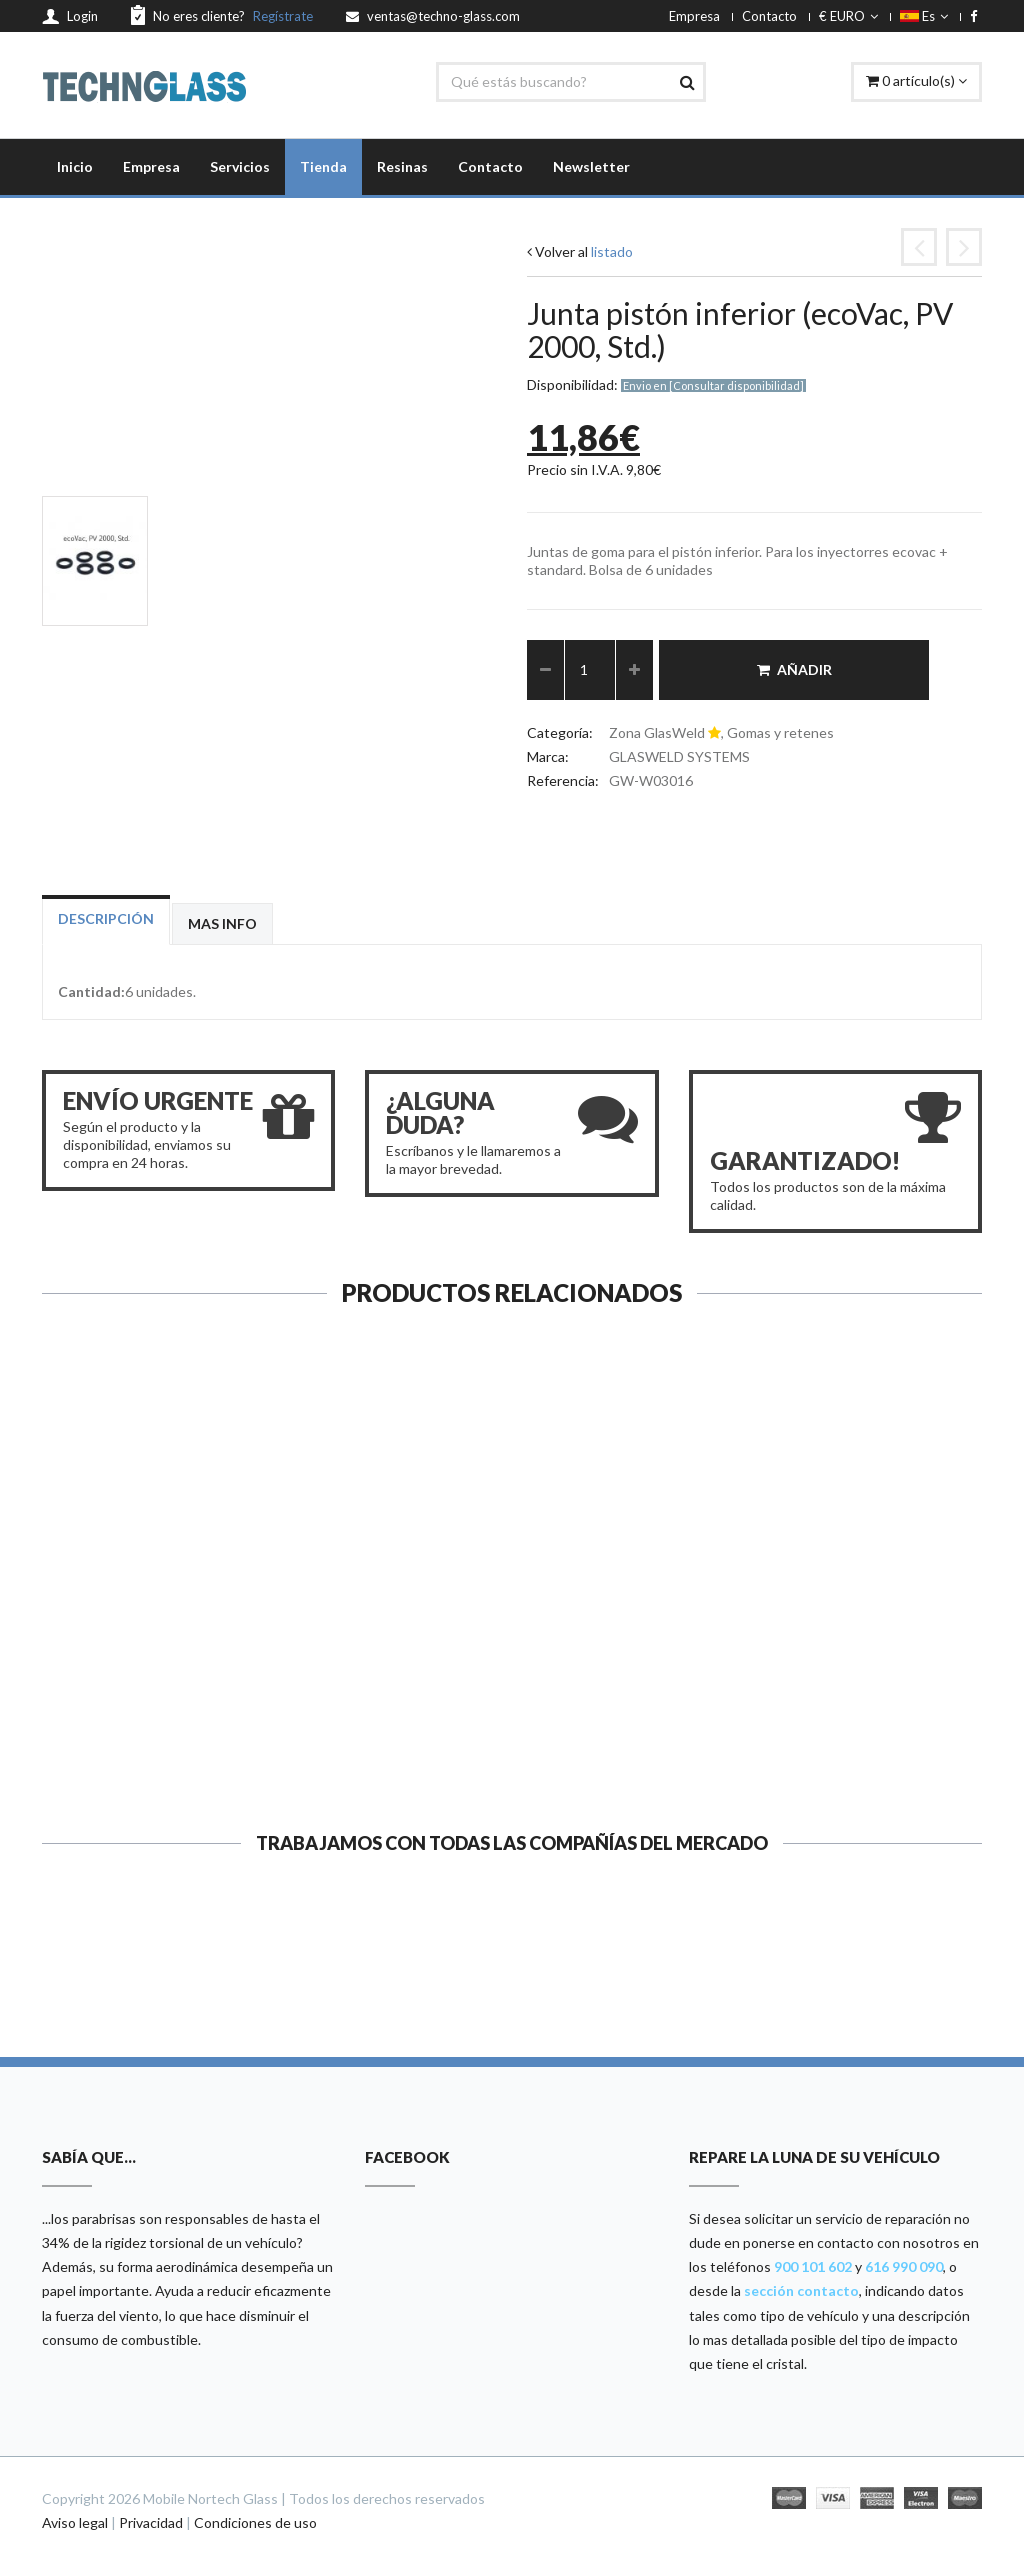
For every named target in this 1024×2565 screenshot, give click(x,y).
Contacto (769, 16)
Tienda (323, 166)
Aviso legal (75, 2522)
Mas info (222, 923)
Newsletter (591, 166)
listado (612, 251)
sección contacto (801, 2290)
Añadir (794, 669)
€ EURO (848, 16)
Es (924, 16)
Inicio (75, 166)
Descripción (106, 918)
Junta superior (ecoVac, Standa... (148, 1662)
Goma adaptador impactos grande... (876, 1662)
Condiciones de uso (255, 2522)
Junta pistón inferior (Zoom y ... (390, 1652)
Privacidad (151, 2522)
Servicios (240, 166)
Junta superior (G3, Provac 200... (633, 1662)
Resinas (402, 166)
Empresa (694, 16)
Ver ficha (148, 1750)
